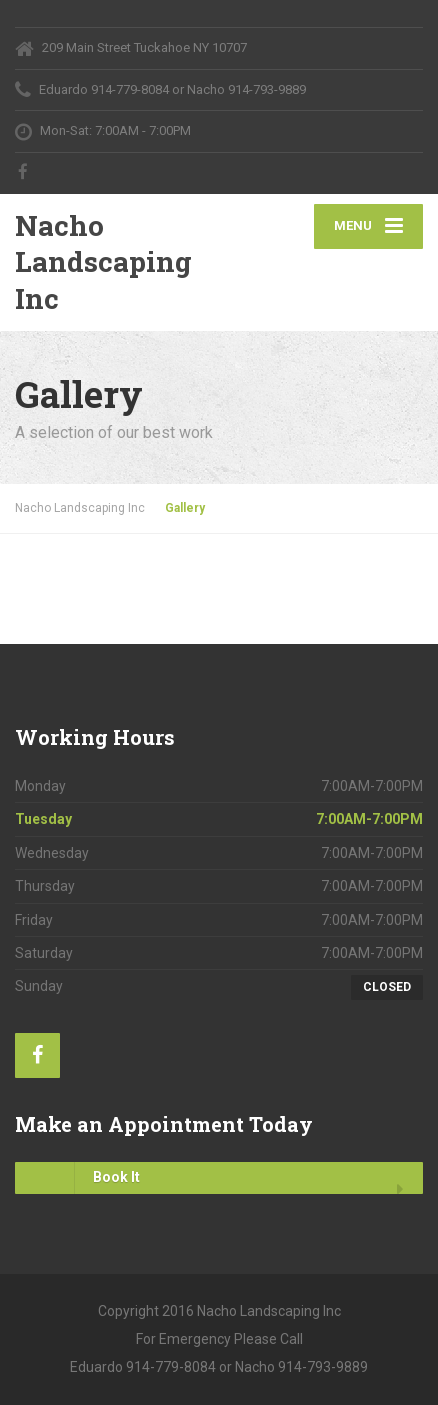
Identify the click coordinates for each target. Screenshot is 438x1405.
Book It (77, 1178)
